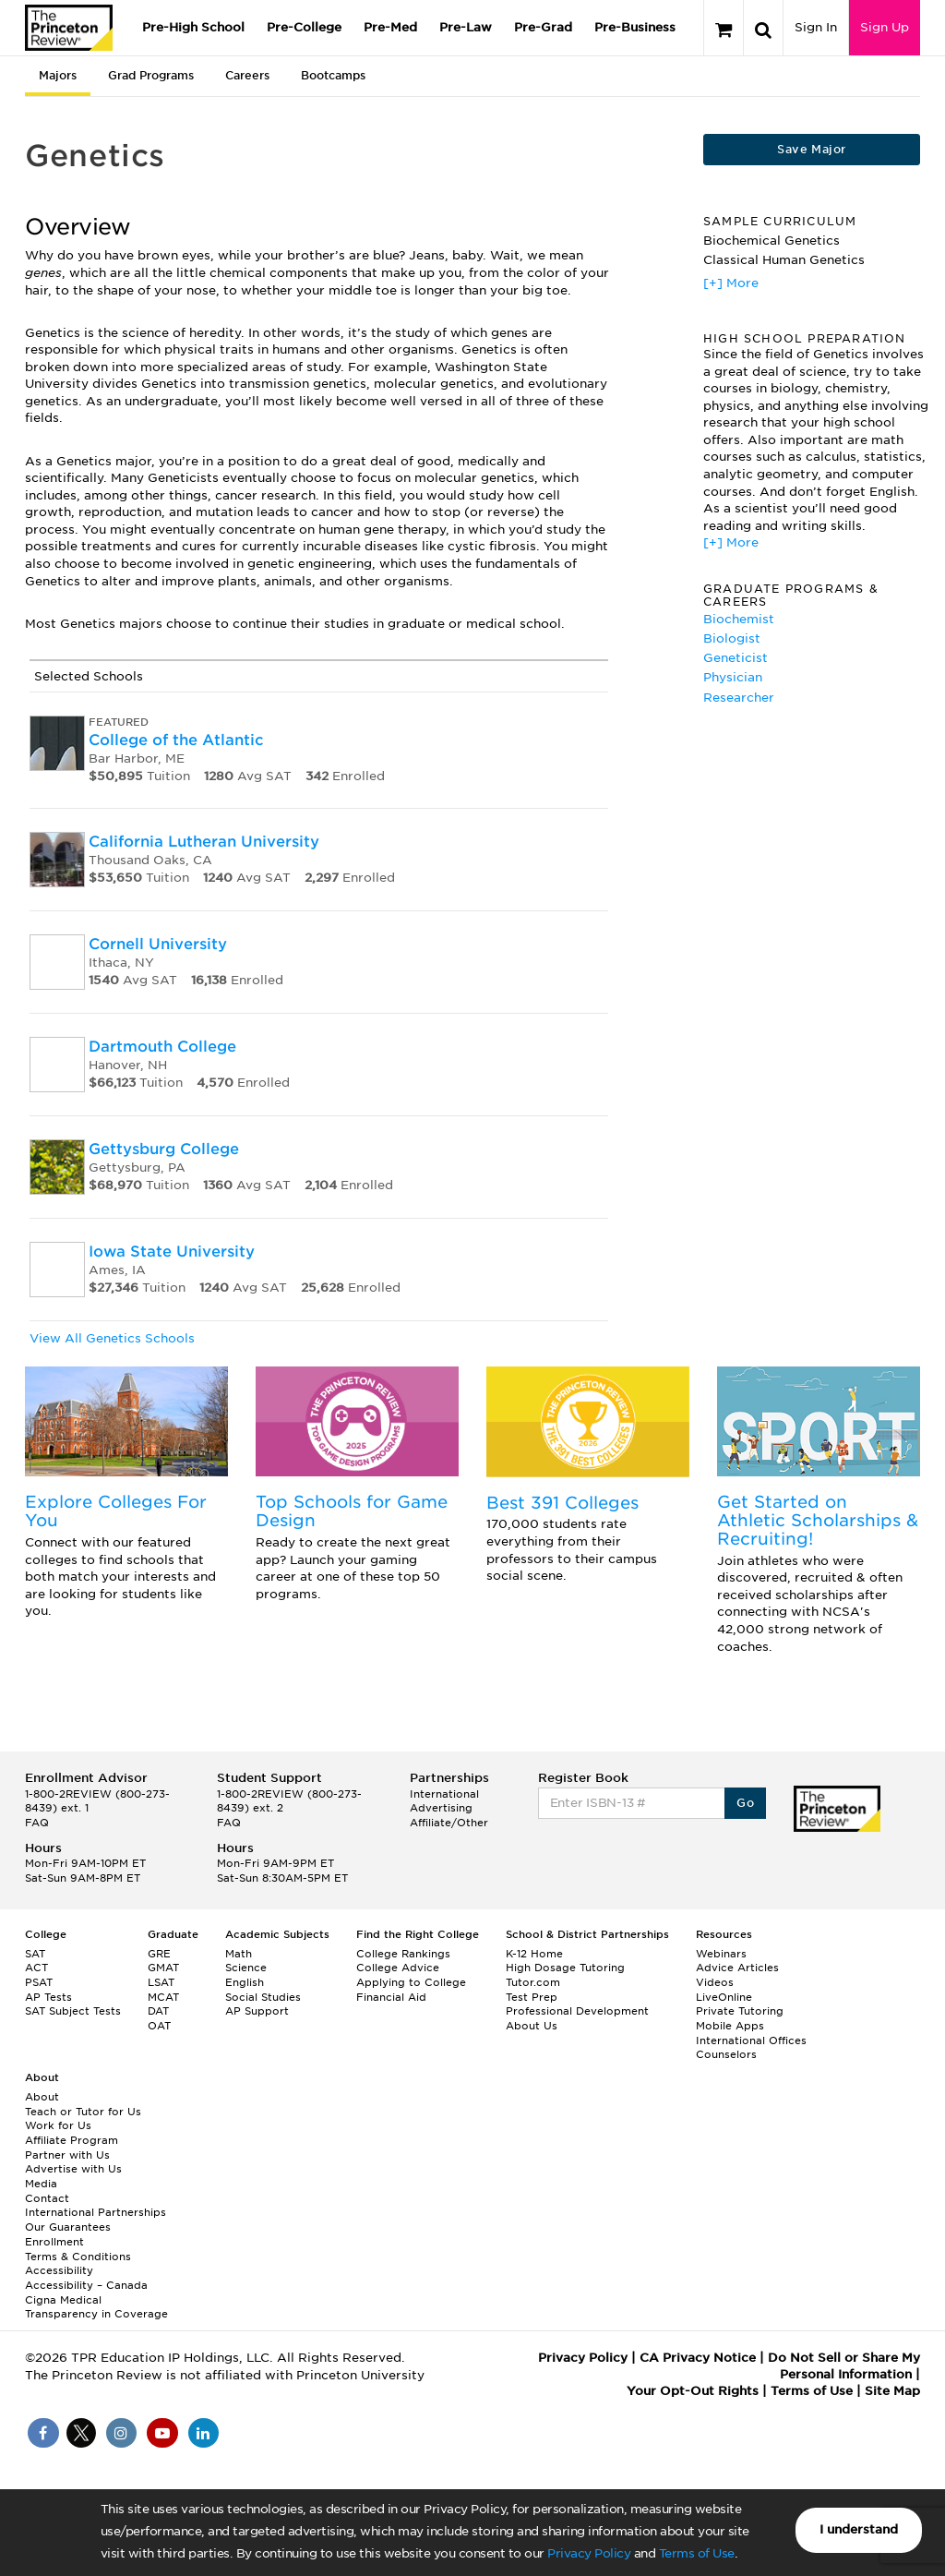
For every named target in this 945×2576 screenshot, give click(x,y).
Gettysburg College (164, 1149)
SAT (35, 1953)
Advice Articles (737, 1967)
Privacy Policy (588, 2553)
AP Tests (48, 1997)
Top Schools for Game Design (352, 1511)
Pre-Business (635, 27)
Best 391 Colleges (562, 1502)
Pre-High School (193, 27)
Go (745, 1803)
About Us (531, 2025)
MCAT (163, 1997)
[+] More (731, 283)
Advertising (441, 1807)
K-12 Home (534, 1953)
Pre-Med (390, 27)
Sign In (816, 27)
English (244, 1982)
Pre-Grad (543, 27)
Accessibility (59, 2270)
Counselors (726, 2054)
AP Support (257, 2010)
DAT (158, 2010)
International (444, 1794)
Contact (47, 2198)
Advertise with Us (73, 2168)
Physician (732, 677)
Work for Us (58, 2125)
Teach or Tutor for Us (83, 2111)
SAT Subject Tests (73, 2010)
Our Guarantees (68, 2227)
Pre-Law (465, 27)
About (42, 2096)
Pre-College (304, 27)
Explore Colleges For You (116, 1511)
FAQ (37, 1822)
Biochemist (738, 619)
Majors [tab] (58, 75)
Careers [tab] (247, 75)
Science (246, 1967)
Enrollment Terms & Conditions (78, 2249)
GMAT (163, 1967)
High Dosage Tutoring (565, 1967)
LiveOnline (724, 1997)
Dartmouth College (162, 1046)
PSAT (39, 1982)
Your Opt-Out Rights (693, 2391)
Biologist (731, 638)
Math (238, 1953)
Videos (715, 1982)
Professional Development (577, 2010)
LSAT (161, 1982)
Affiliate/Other (449, 1822)
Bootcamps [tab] (333, 75)
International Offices (751, 2040)
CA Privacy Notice (698, 2358)
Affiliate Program (71, 2140)
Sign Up (884, 27)
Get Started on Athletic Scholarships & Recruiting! (817, 1520)
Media (41, 2183)
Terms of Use (697, 2553)
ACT (36, 1967)
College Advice (397, 1967)
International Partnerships (95, 2212)
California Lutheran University (204, 841)
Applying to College (411, 1982)
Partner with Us (67, 2155)
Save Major (811, 149)
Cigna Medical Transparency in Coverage (96, 2307)
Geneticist (735, 658)
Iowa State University (172, 1251)
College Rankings (403, 1953)
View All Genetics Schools (112, 1338)
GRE (159, 1953)
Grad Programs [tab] (151, 75)
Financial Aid (391, 1997)
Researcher (738, 697)
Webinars (721, 1953)
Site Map (892, 2391)
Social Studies (263, 1997)
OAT (159, 2025)
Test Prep (531, 1997)
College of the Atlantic (176, 740)
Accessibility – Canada (86, 2285)
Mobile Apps (730, 2025)
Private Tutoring (740, 2010)
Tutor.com (533, 1982)
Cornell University (158, 944)
